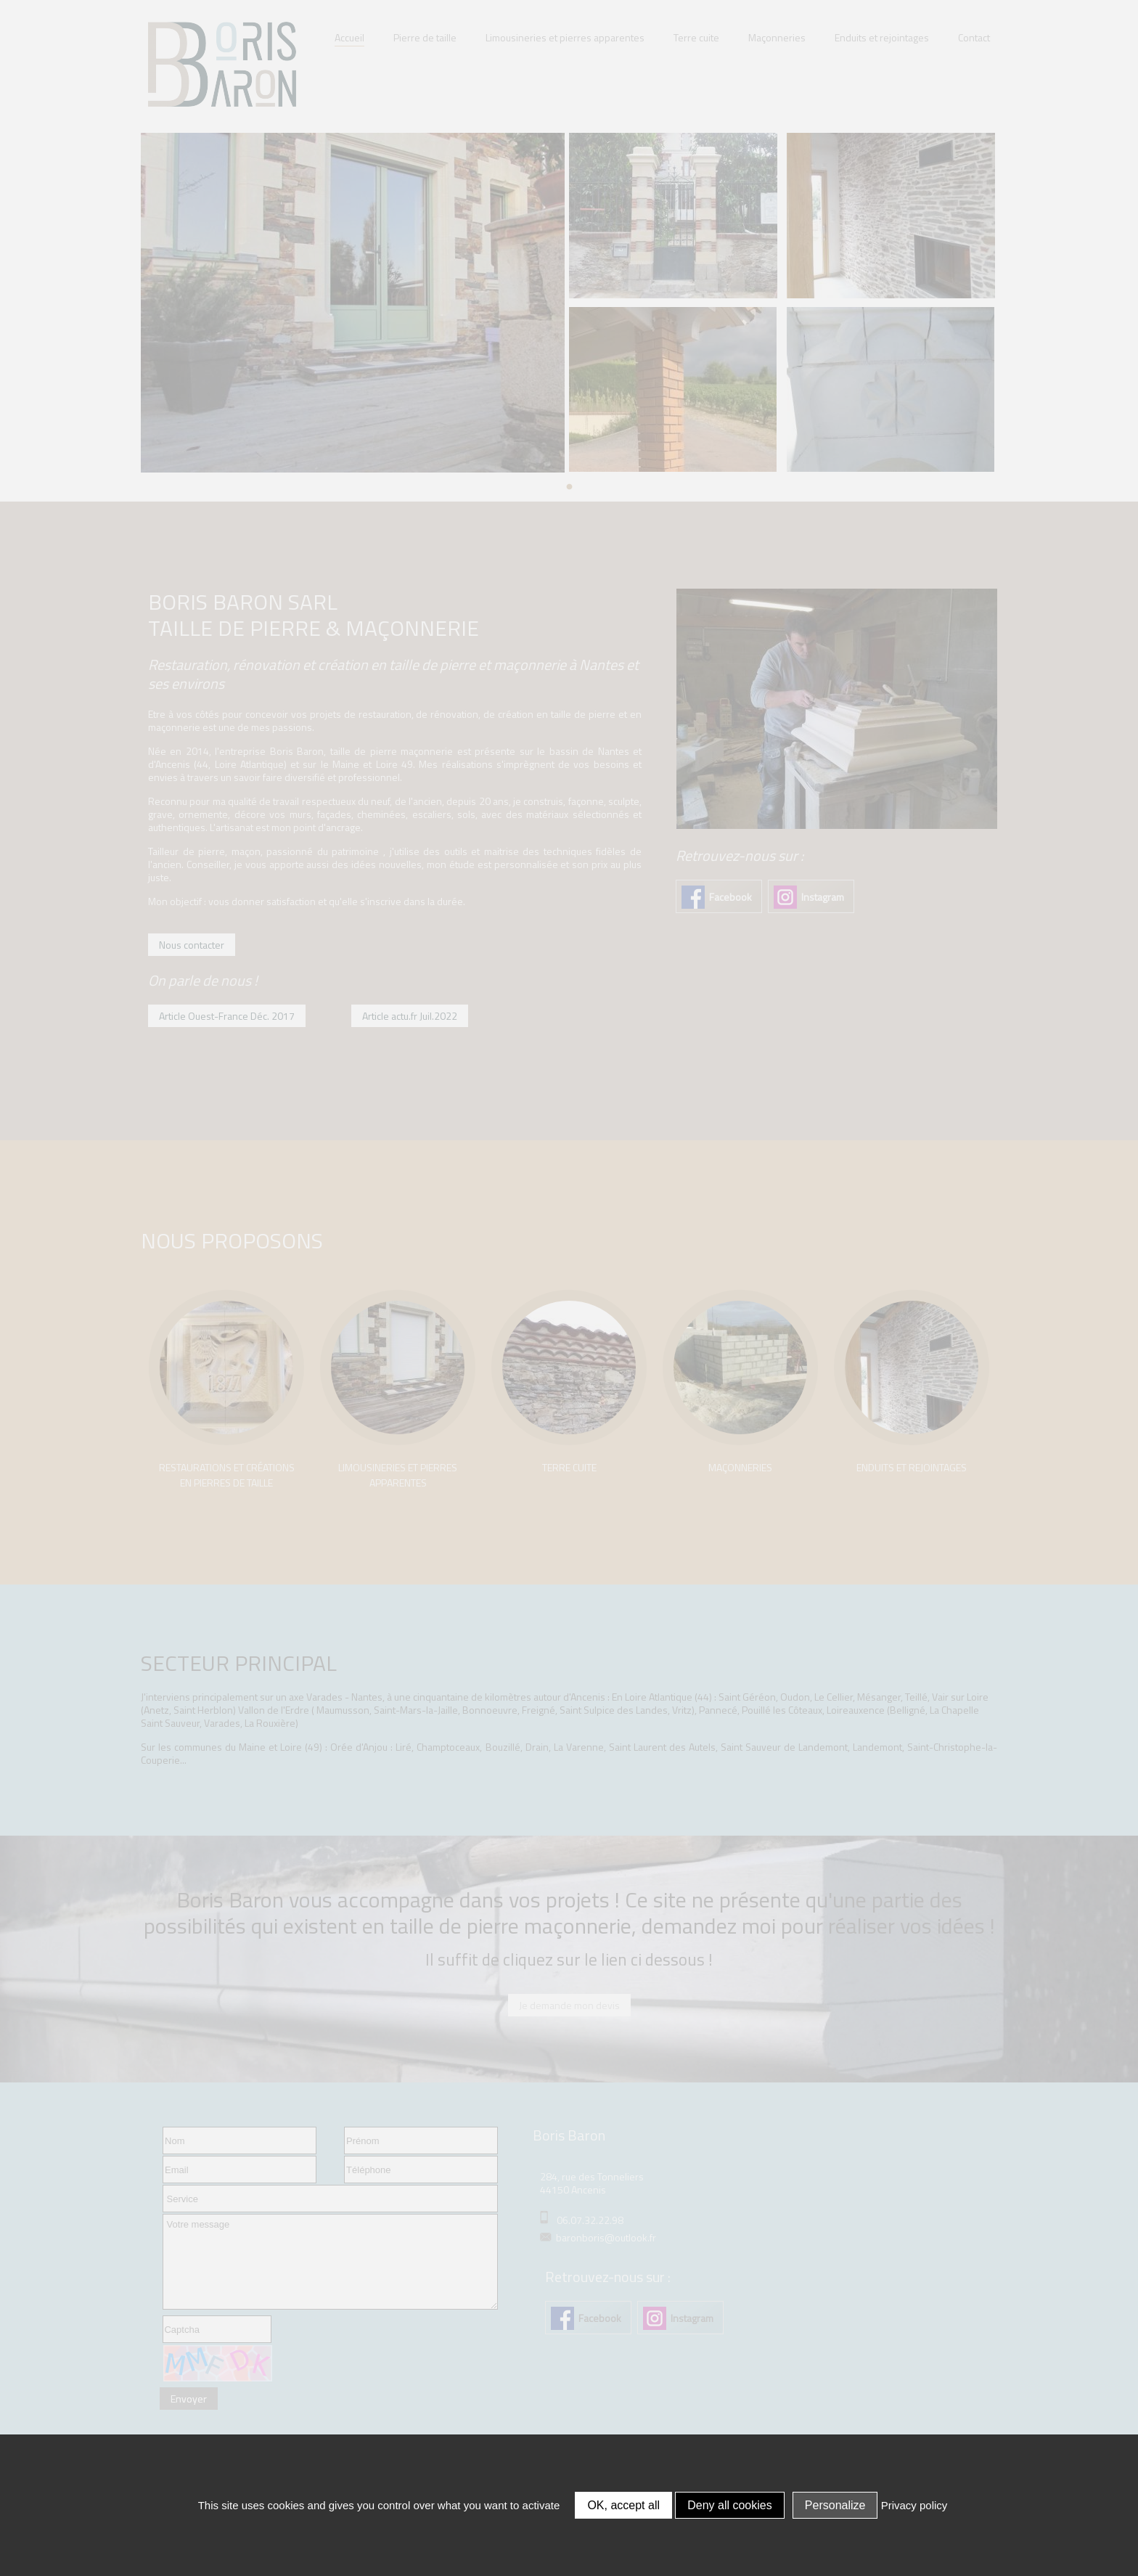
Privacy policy (914, 2505)
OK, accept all (623, 2505)
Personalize (835, 2505)
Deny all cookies (729, 2505)
